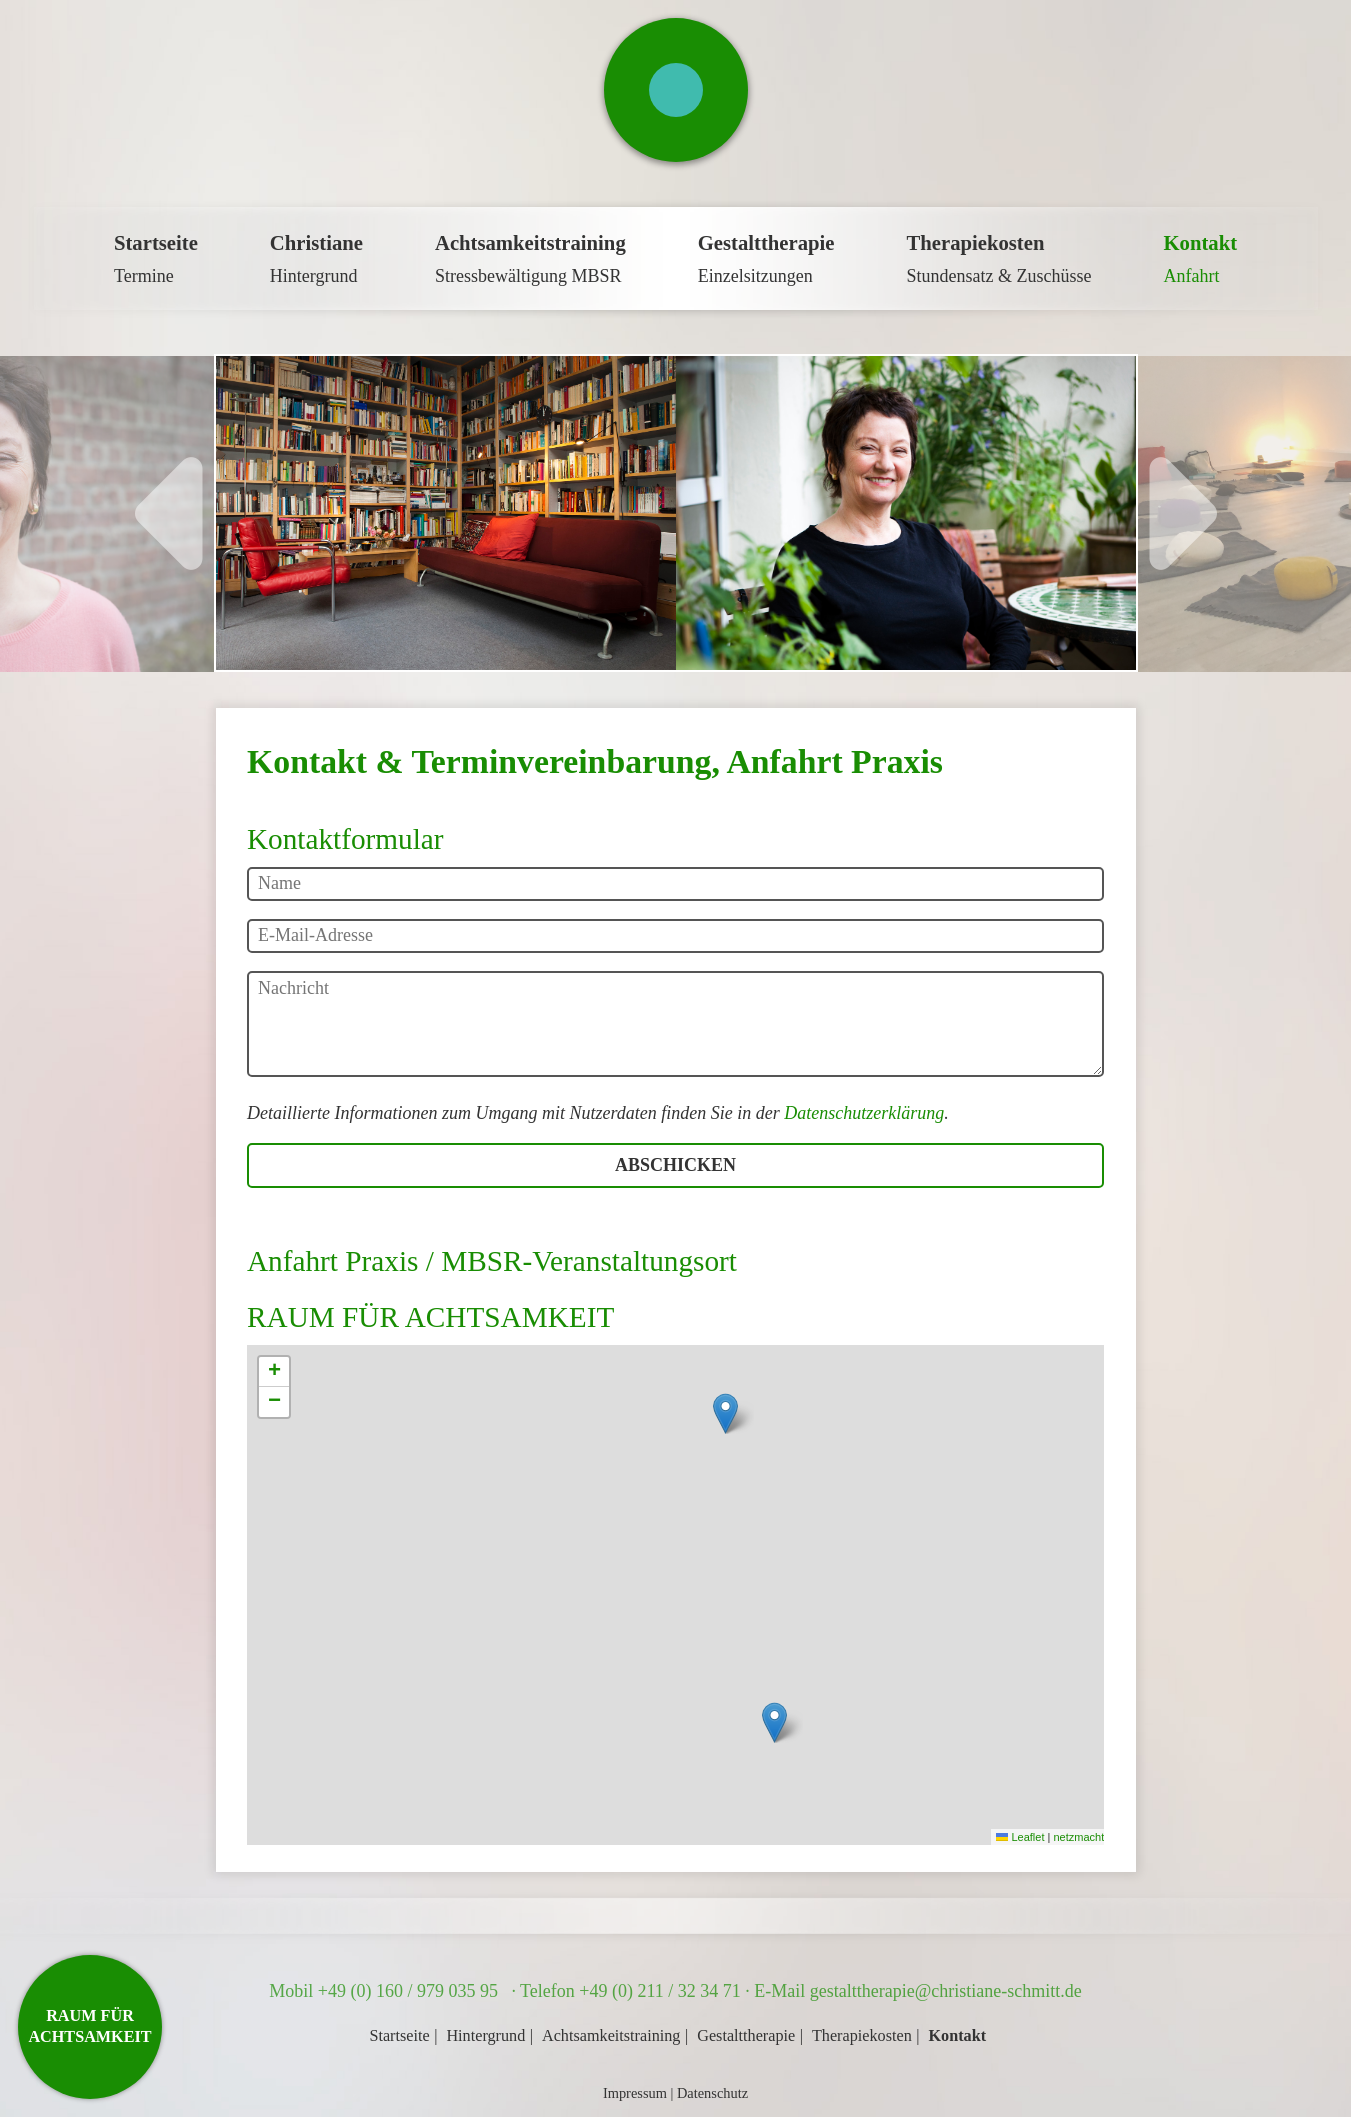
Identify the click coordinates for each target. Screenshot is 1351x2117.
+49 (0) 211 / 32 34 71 (659, 1991)
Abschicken (675, 1165)
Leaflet (1020, 1837)
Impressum (635, 2093)
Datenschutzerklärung (864, 1113)
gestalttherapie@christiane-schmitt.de (946, 1991)
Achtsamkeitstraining (611, 2036)
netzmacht (1078, 1837)
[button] (725, 1413)
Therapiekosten (862, 2036)
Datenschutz (712, 2093)
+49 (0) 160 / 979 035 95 (410, 1991)
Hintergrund (485, 2036)
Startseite (399, 2036)
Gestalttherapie (746, 2036)
